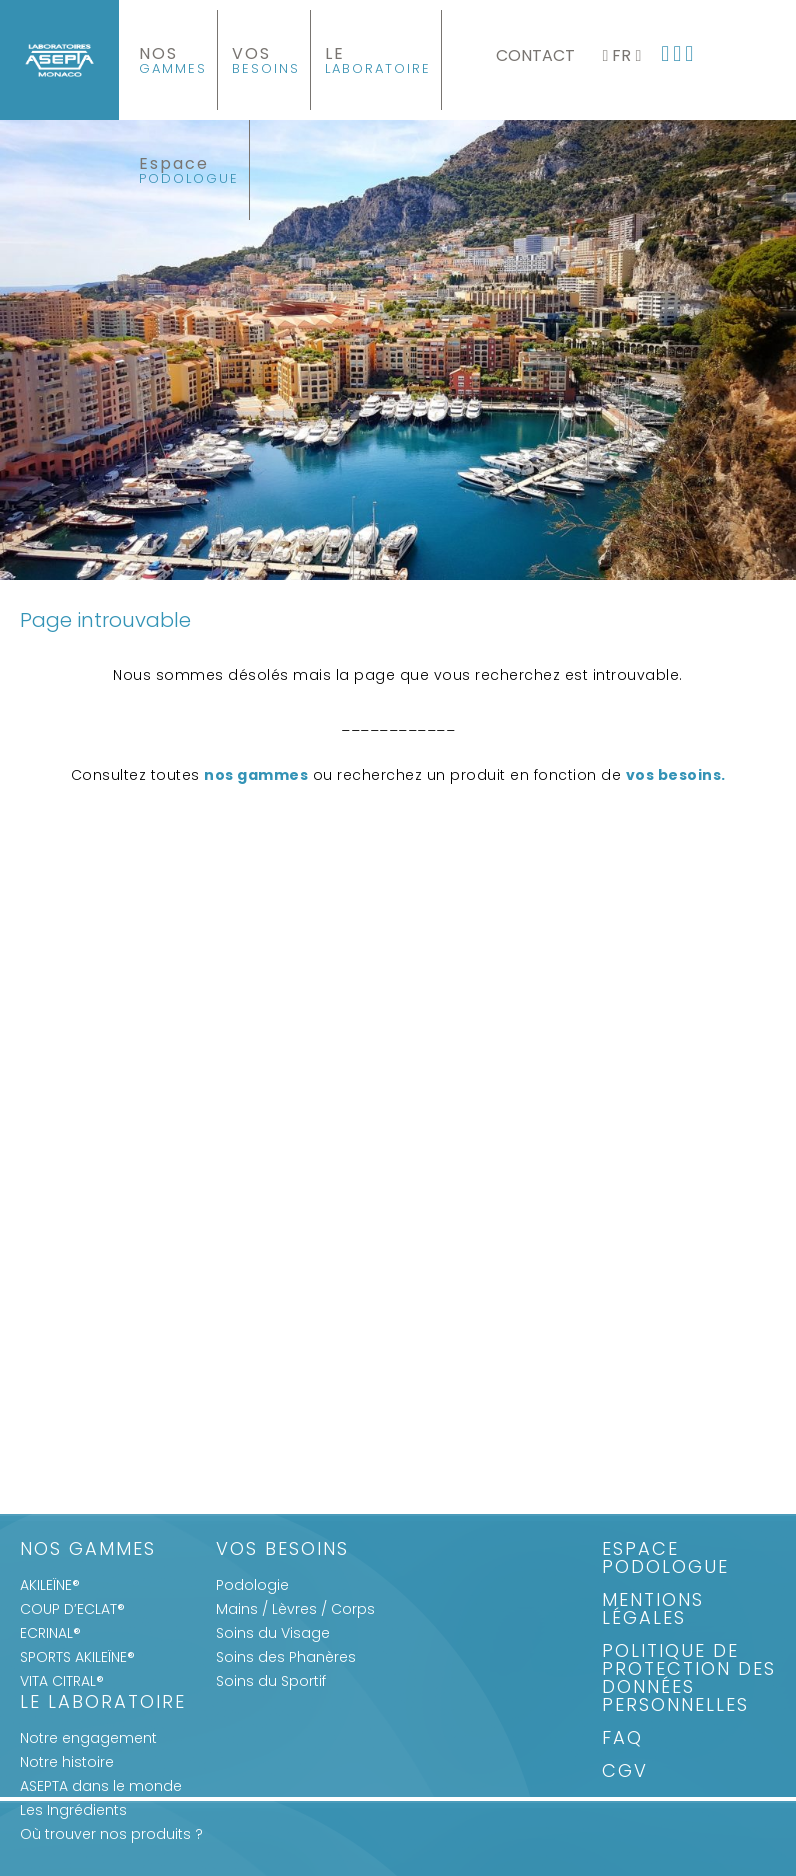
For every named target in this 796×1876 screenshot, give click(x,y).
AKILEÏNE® (50, 1585)
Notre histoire (67, 1762)
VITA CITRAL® (62, 1681)
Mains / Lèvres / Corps (295, 1609)
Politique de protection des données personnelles (689, 1679)
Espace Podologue (665, 1559)
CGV (625, 1772)
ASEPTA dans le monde (101, 1786)
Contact (535, 55)
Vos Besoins (282, 1550)
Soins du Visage (273, 1633)
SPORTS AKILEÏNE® (77, 1657)
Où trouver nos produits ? (111, 1834)
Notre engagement (88, 1738)
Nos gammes (88, 1550)
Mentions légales (653, 1610)
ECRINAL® (50, 1633)
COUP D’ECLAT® (72, 1609)
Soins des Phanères (286, 1657)
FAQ (622, 1739)
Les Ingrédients (73, 1810)
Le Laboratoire (103, 1703)
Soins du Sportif (271, 1681)
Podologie (252, 1585)
